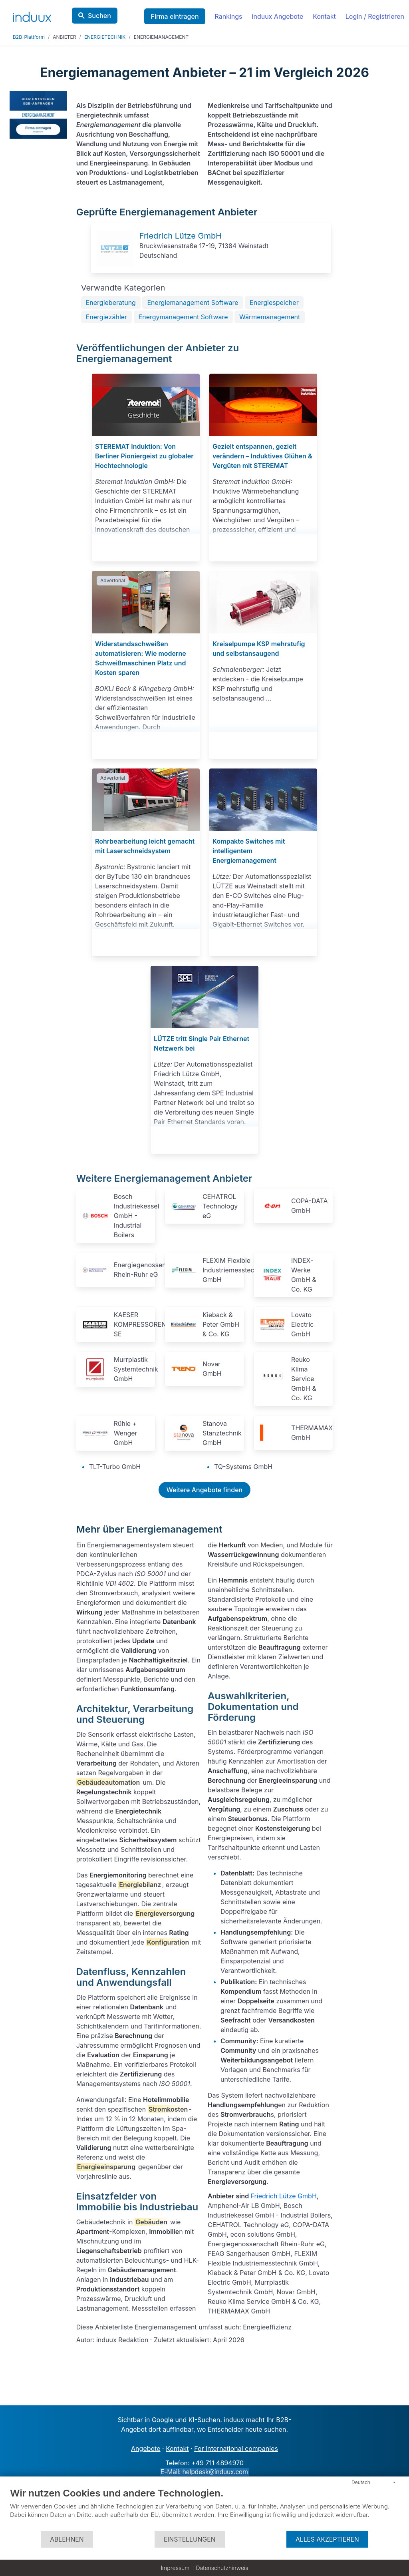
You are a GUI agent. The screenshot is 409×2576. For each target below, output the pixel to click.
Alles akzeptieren (327, 2539)
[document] (204, 2508)
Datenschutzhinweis (222, 2567)
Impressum (175, 2567)
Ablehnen (66, 2539)
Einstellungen (190, 2539)
